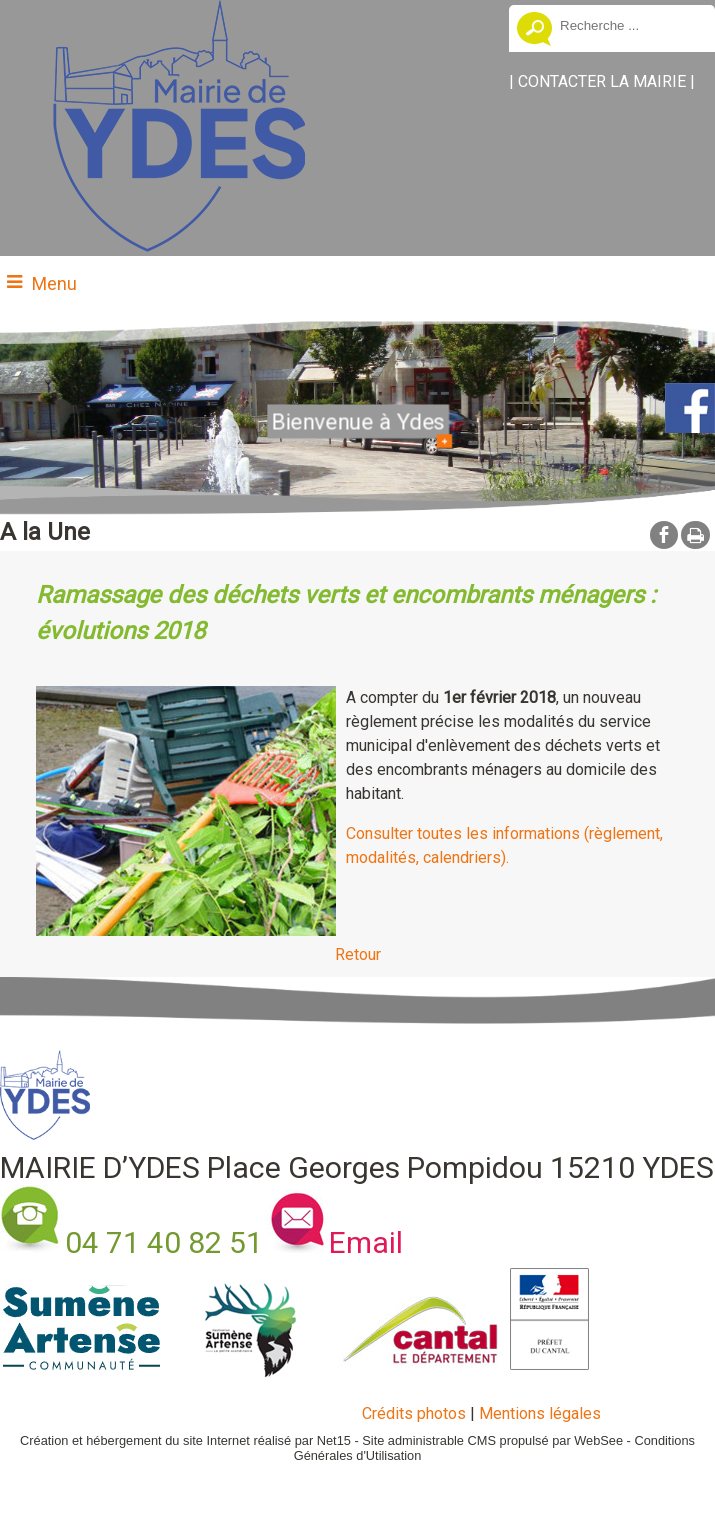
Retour (358, 954)
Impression (695, 535)
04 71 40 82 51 (164, 1242)
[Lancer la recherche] (534, 31)
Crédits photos (414, 1413)
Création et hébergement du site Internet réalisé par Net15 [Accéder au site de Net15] (185, 1440)
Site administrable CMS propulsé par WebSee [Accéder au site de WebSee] (492, 1440)
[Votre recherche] (630, 25)
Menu (54, 283)
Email (366, 1242)
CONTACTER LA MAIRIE (602, 81)
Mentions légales (540, 1413)
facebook (664, 534)
